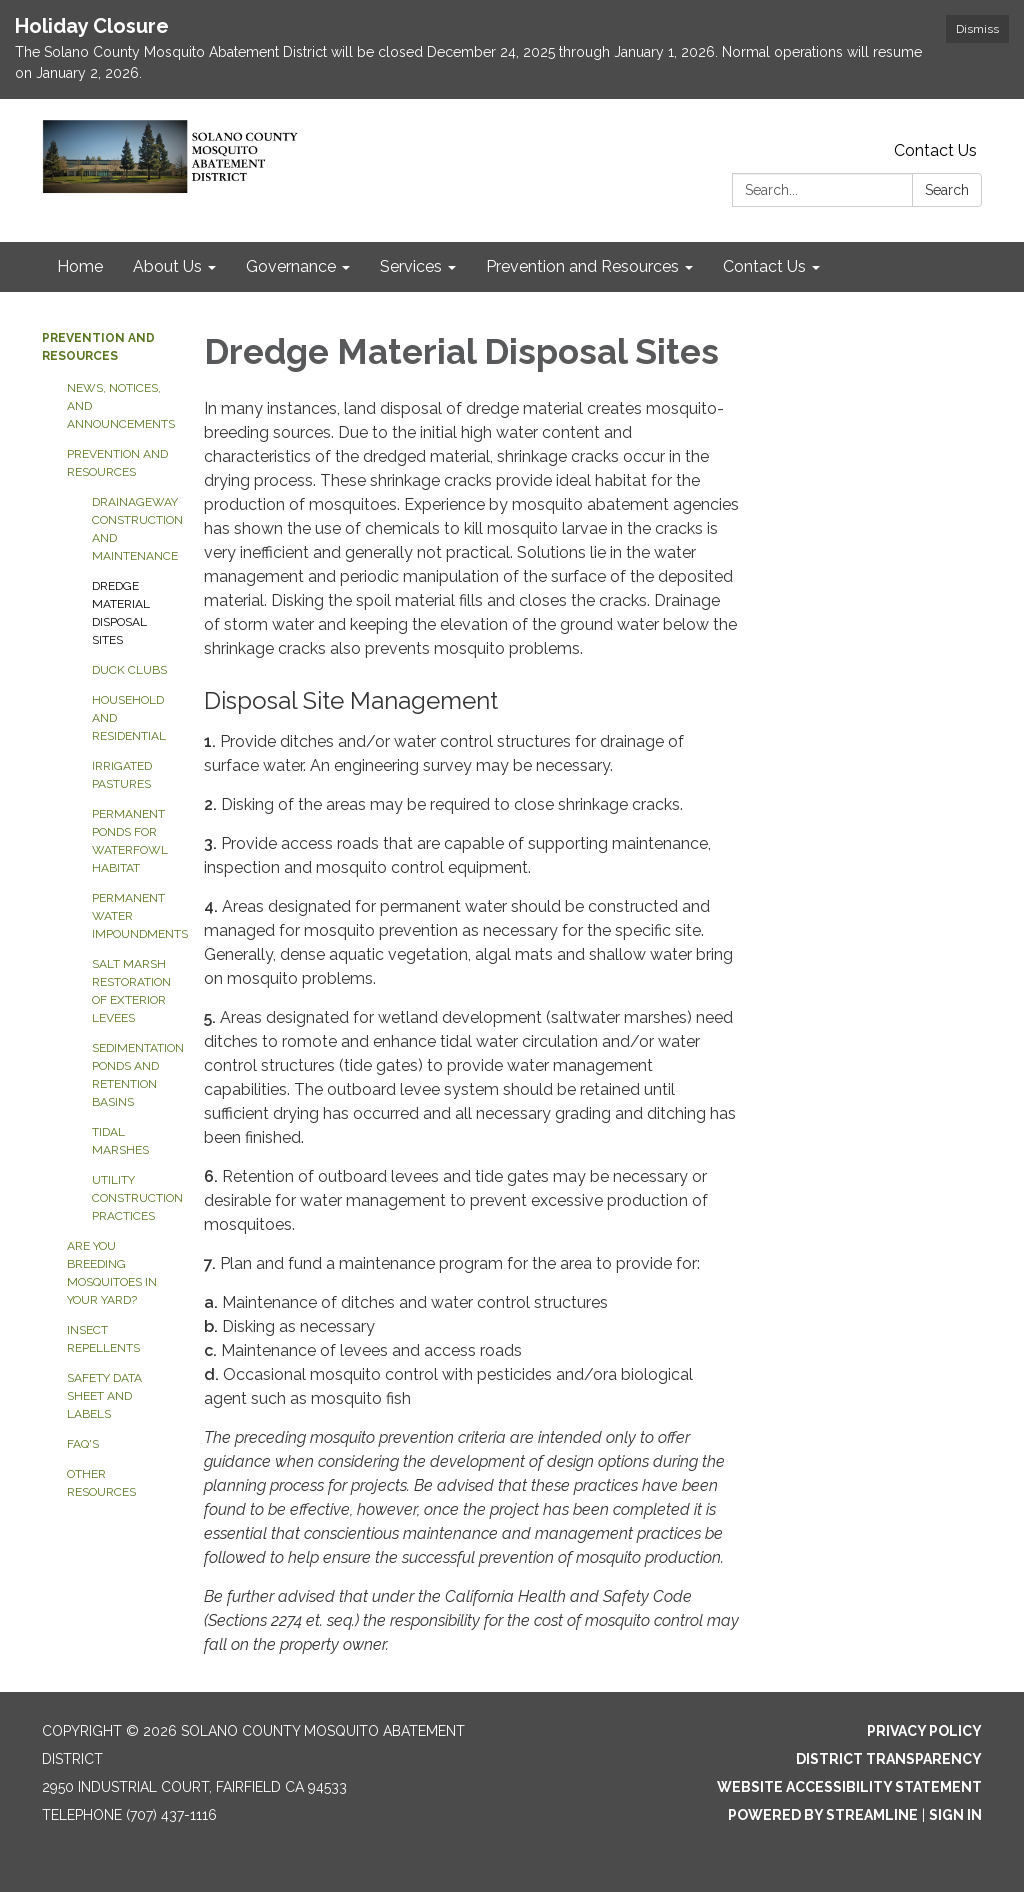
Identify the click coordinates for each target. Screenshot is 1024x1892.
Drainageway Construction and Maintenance (133, 529)
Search (947, 190)
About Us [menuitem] (167, 266)
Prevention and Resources (117, 463)
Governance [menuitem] (291, 266)
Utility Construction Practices (133, 1198)
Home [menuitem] (80, 266)
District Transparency (889, 1759)
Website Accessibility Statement (849, 1787)
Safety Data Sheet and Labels (104, 1396)
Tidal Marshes (120, 1141)
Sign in (955, 1815)
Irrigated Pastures (122, 775)
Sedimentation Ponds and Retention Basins (133, 1075)
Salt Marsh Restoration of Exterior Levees (131, 991)
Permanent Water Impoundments (133, 916)
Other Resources (101, 1483)
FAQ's (83, 1444)
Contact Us (935, 150)
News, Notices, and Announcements (120, 406)
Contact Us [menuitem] (764, 266)
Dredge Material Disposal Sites (121, 613)
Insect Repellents (103, 1339)
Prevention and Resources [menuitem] (582, 266)
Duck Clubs (129, 670)
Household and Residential (129, 718)
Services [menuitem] (411, 266)
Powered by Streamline (823, 1815)
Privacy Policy (924, 1731)
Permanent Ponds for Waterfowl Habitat (130, 841)
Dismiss (977, 29)
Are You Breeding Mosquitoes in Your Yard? (112, 1273)
